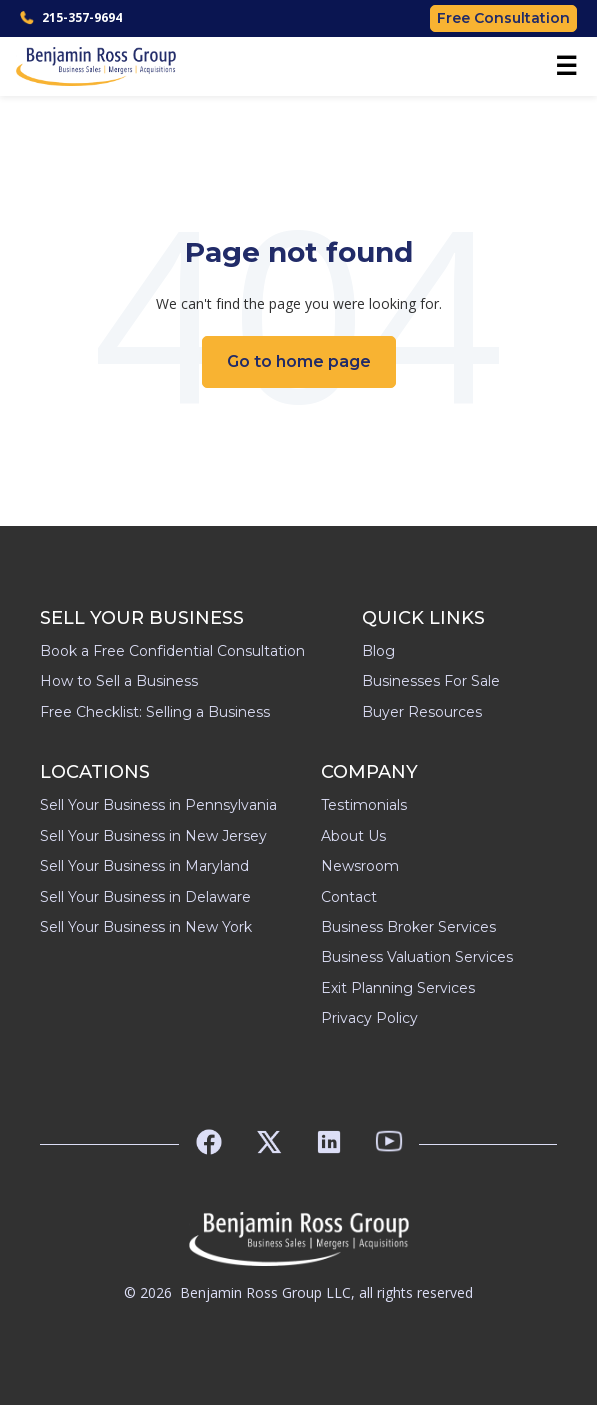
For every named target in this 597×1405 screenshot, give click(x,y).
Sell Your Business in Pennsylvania (158, 805)
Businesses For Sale (431, 681)
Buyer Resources (422, 712)
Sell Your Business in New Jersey (153, 836)
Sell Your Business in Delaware (145, 897)
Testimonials (364, 805)
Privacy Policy (369, 1018)
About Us (353, 836)
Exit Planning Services (398, 988)
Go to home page (299, 361)
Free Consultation (503, 18)
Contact (349, 897)
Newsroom (360, 866)
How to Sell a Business (119, 681)
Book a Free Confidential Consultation (172, 651)
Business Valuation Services (417, 957)
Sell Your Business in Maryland (144, 866)
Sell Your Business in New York (146, 927)
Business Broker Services (408, 927)
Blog (378, 651)
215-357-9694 (71, 17)
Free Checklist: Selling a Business (155, 712)
